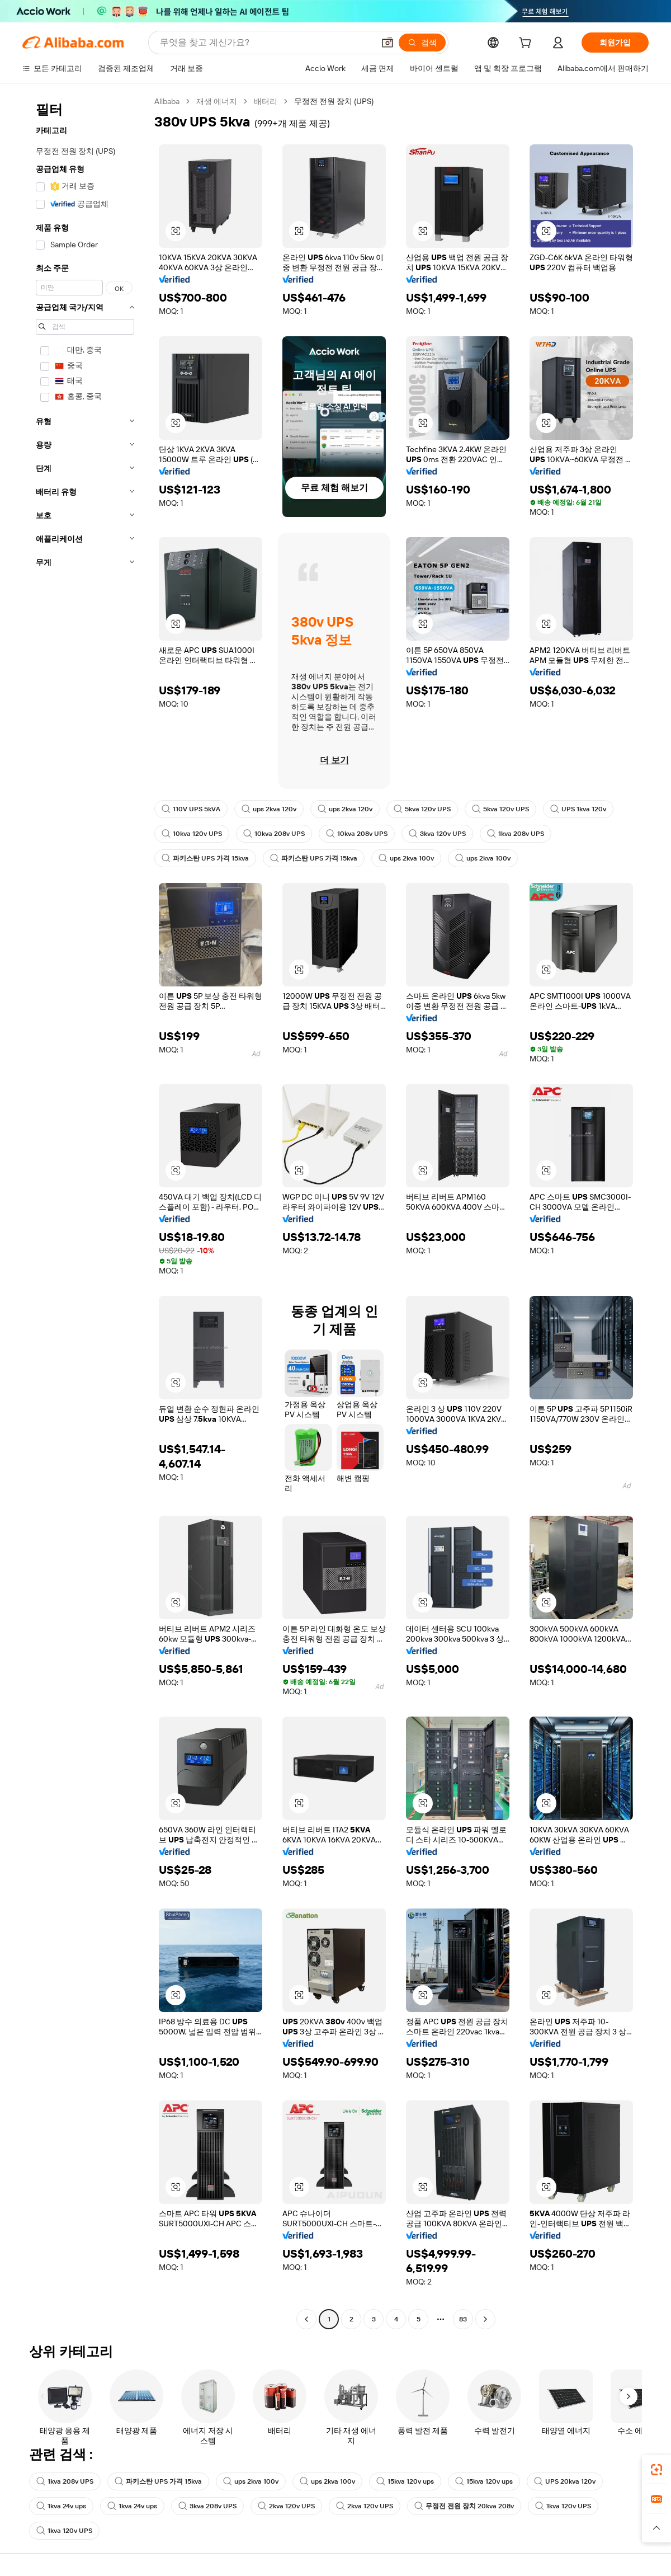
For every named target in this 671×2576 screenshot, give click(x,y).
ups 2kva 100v (406, 858)
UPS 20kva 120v (565, 2481)
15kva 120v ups (405, 2481)
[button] (387, 42)
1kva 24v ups (61, 2506)
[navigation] (85, 1212)
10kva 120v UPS (192, 833)
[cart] (527, 44)
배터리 (265, 101)
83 (463, 2319)
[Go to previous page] (306, 2319)
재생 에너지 (216, 101)
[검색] (422, 42)
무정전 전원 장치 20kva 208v (464, 2506)
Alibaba (166, 101)
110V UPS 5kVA (191, 809)
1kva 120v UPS (563, 2506)
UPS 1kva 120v (578, 809)
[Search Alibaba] (266, 42)
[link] (656, 2469)
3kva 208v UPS (207, 2506)
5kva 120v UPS (422, 809)
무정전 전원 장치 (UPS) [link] (334, 101)
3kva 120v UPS (437, 833)
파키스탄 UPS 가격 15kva (205, 858)
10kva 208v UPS (274, 833)
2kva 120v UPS (286, 2506)
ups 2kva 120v (269, 809)
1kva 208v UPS (515, 833)
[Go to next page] (485, 2319)
